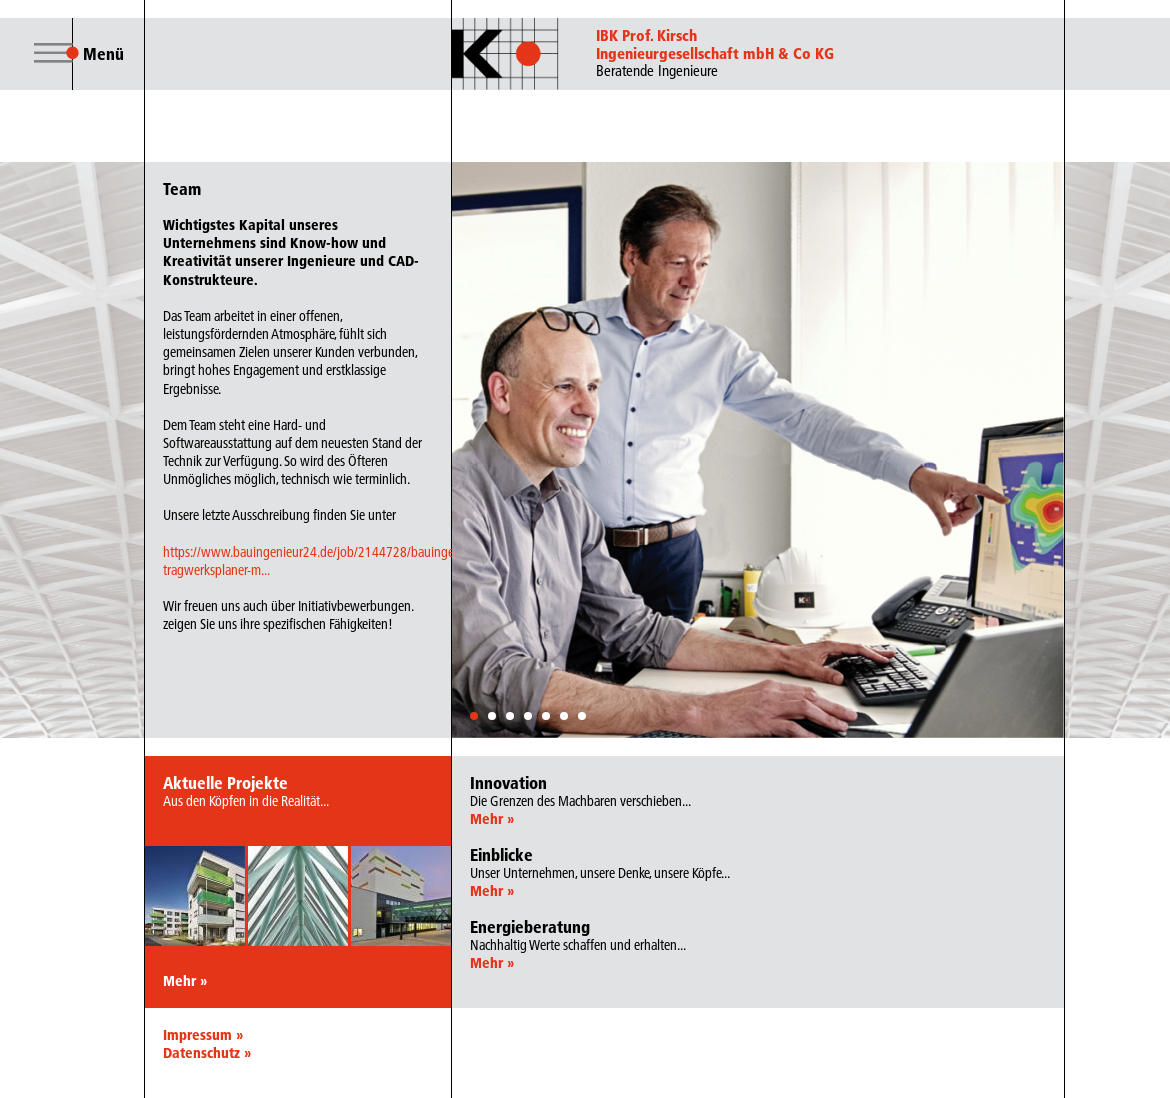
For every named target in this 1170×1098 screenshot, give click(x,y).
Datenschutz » (207, 1053)
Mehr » (185, 981)
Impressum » (203, 1035)
